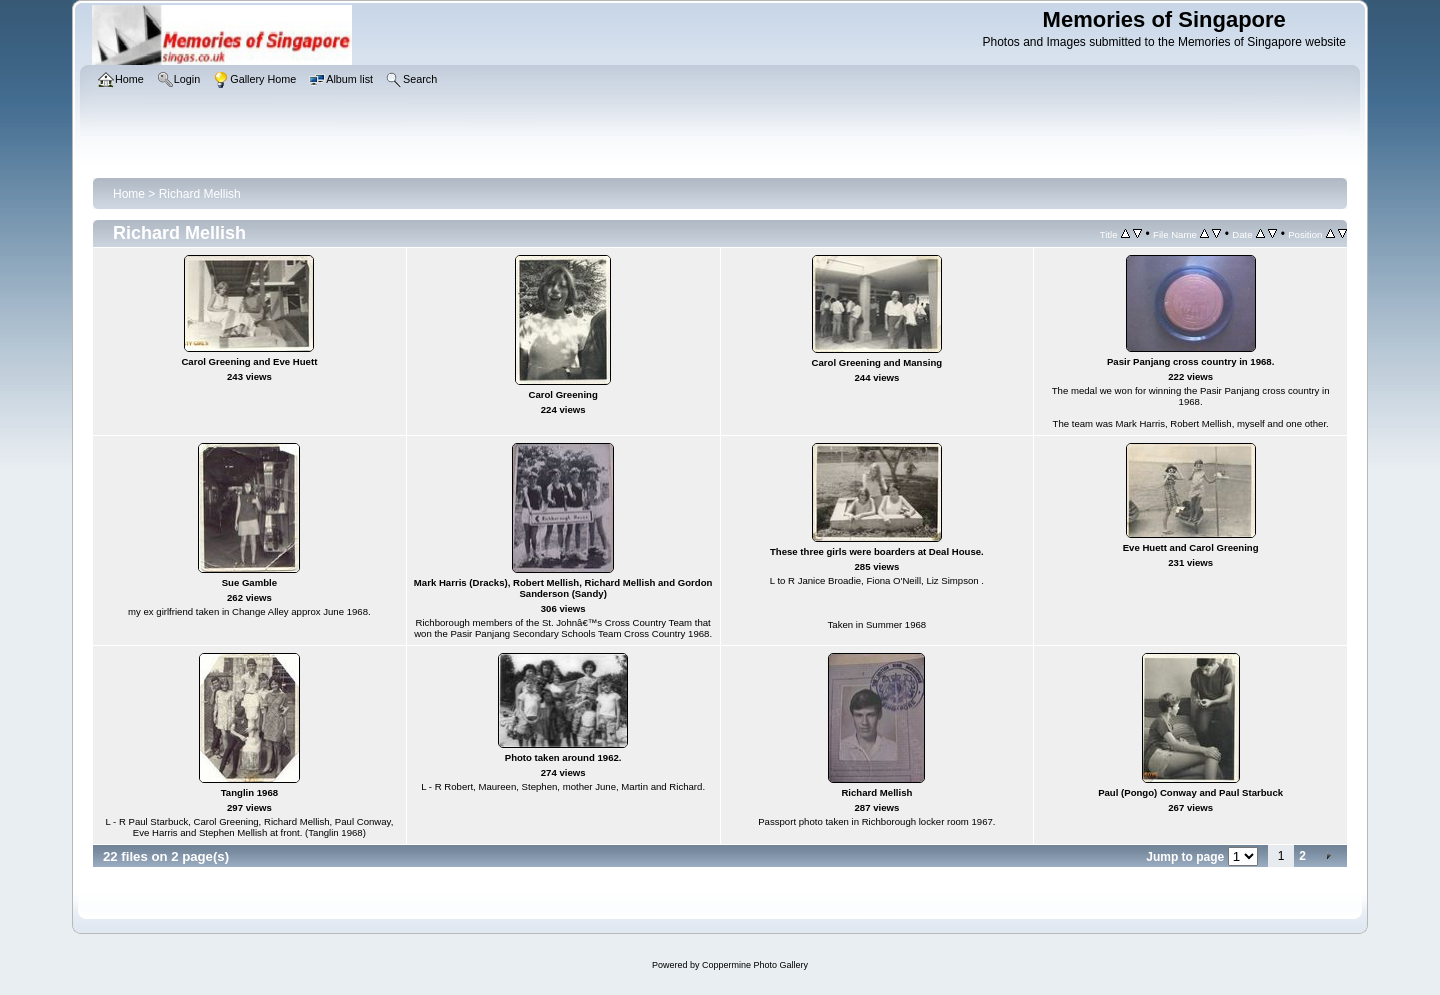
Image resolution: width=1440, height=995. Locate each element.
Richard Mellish (200, 194)
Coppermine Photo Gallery (755, 965)
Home (129, 194)
